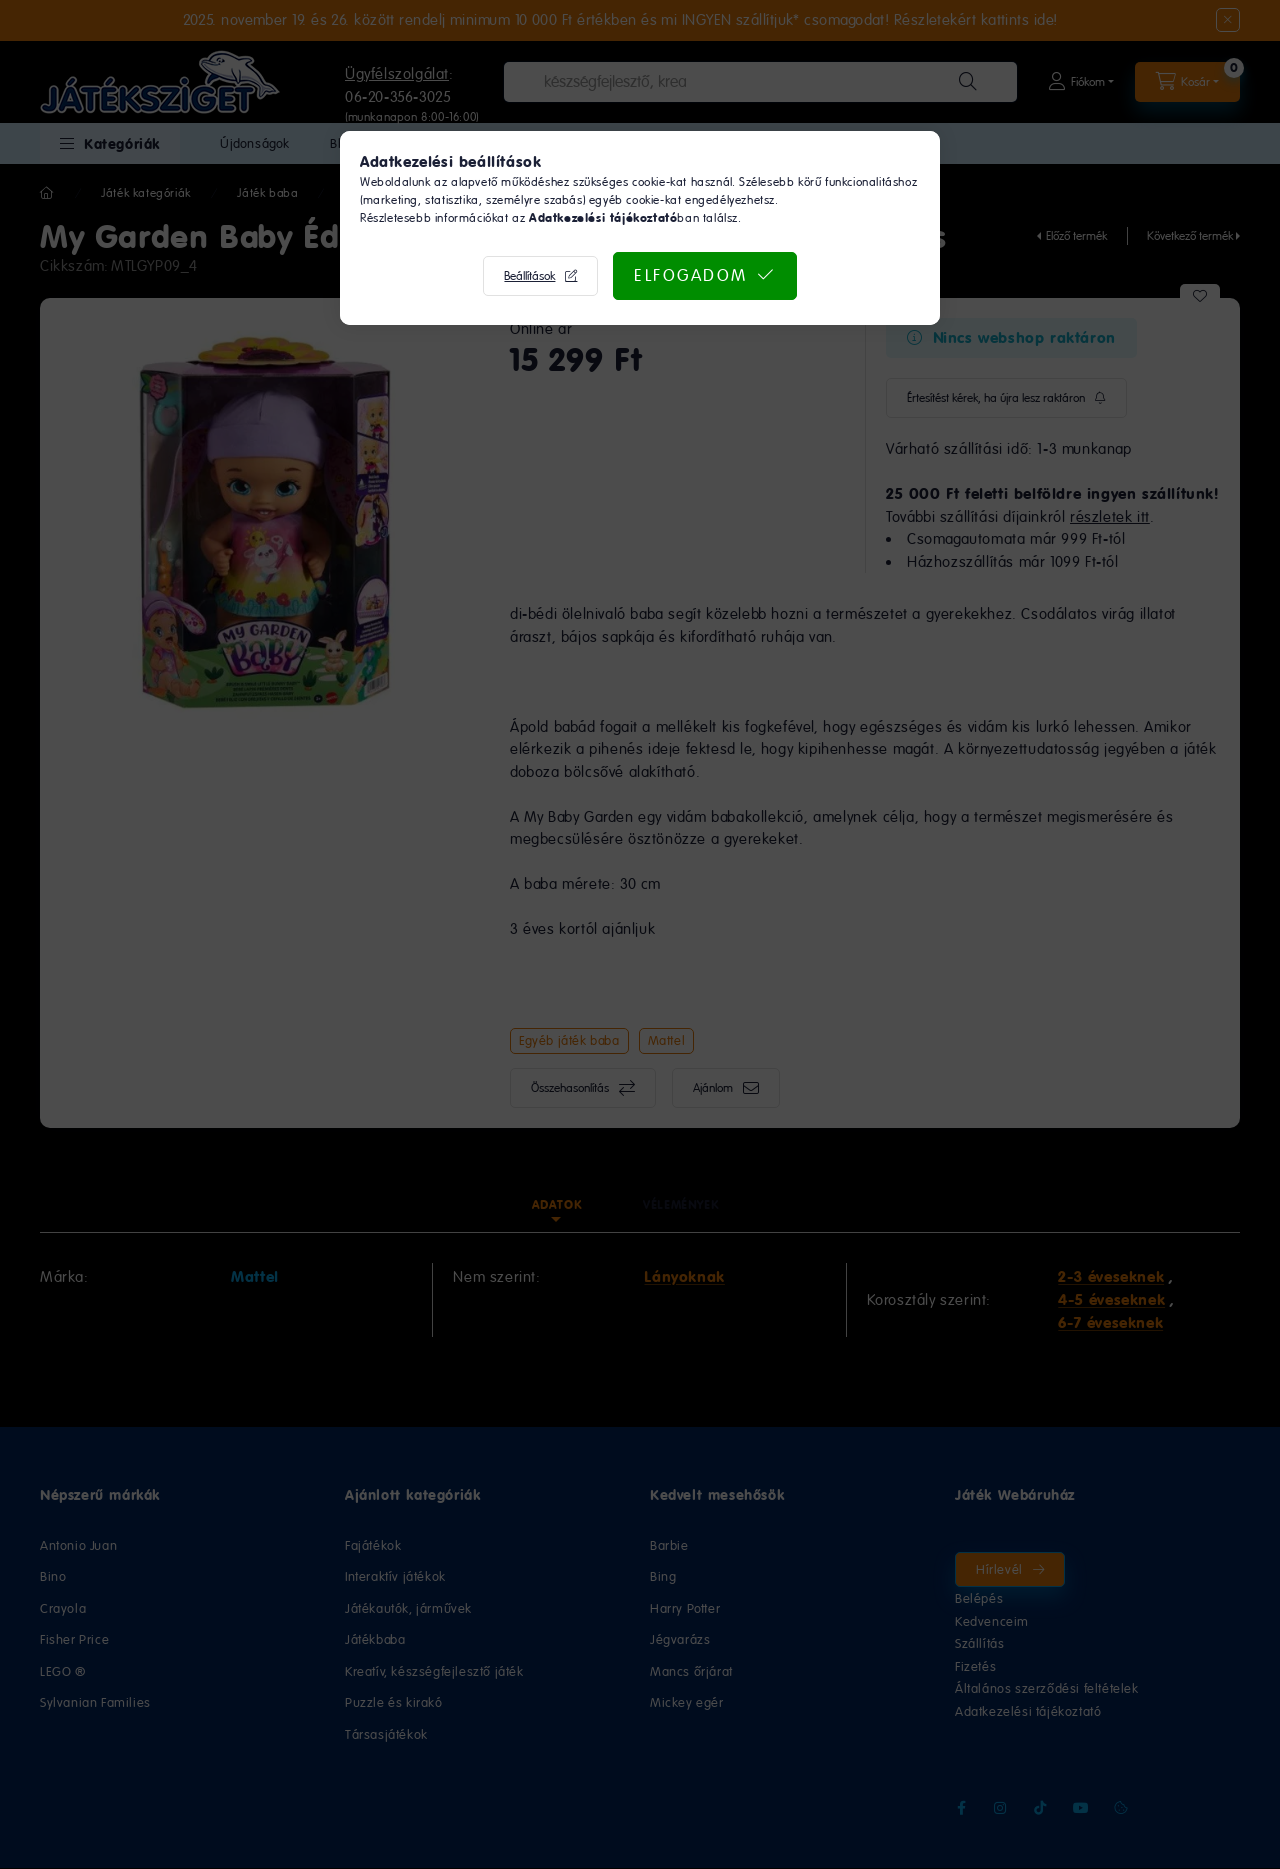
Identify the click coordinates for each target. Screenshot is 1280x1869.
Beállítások (529, 276)
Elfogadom (691, 275)
